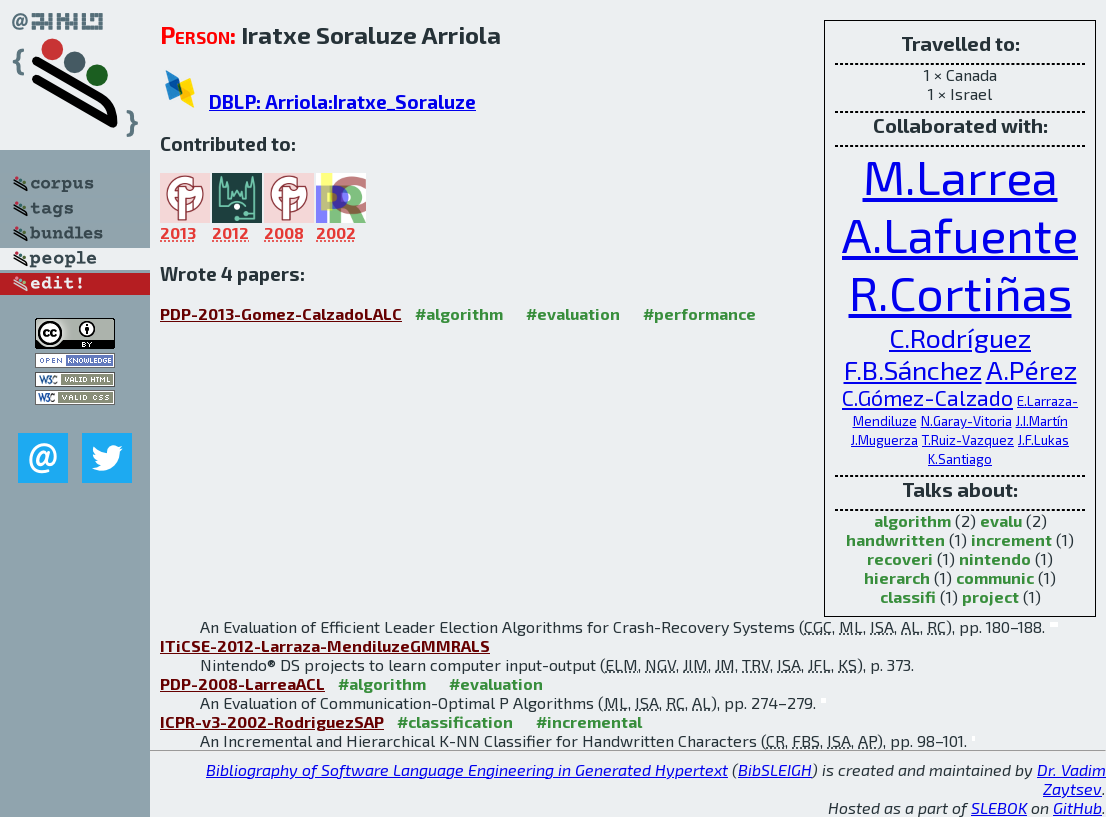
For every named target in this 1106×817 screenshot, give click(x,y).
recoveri (900, 558)
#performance (699, 313)
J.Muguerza (884, 440)
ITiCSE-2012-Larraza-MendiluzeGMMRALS (325, 645)
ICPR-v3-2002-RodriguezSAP (272, 721)
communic (995, 577)
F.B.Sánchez (913, 369)
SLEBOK (999, 807)
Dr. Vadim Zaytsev (1071, 779)
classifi (908, 596)
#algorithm (459, 313)
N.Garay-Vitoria (966, 421)
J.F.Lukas (1043, 440)
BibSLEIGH (775, 769)
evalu (1001, 520)
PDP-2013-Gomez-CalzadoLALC (281, 313)
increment (1011, 539)
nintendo (995, 558)
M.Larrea (960, 176)
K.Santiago (960, 459)
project (990, 596)
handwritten (895, 539)
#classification (455, 721)
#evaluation (573, 313)
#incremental (589, 721)
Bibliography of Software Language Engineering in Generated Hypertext (467, 769)
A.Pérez (1031, 369)
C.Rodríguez (960, 337)
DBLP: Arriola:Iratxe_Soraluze (342, 101)
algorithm (912, 520)
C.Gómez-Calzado (927, 397)
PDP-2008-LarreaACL (242, 683)
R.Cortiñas (960, 292)
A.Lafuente (960, 234)
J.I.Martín (1042, 421)
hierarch (897, 577)
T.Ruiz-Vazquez (968, 440)
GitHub (1077, 807)
